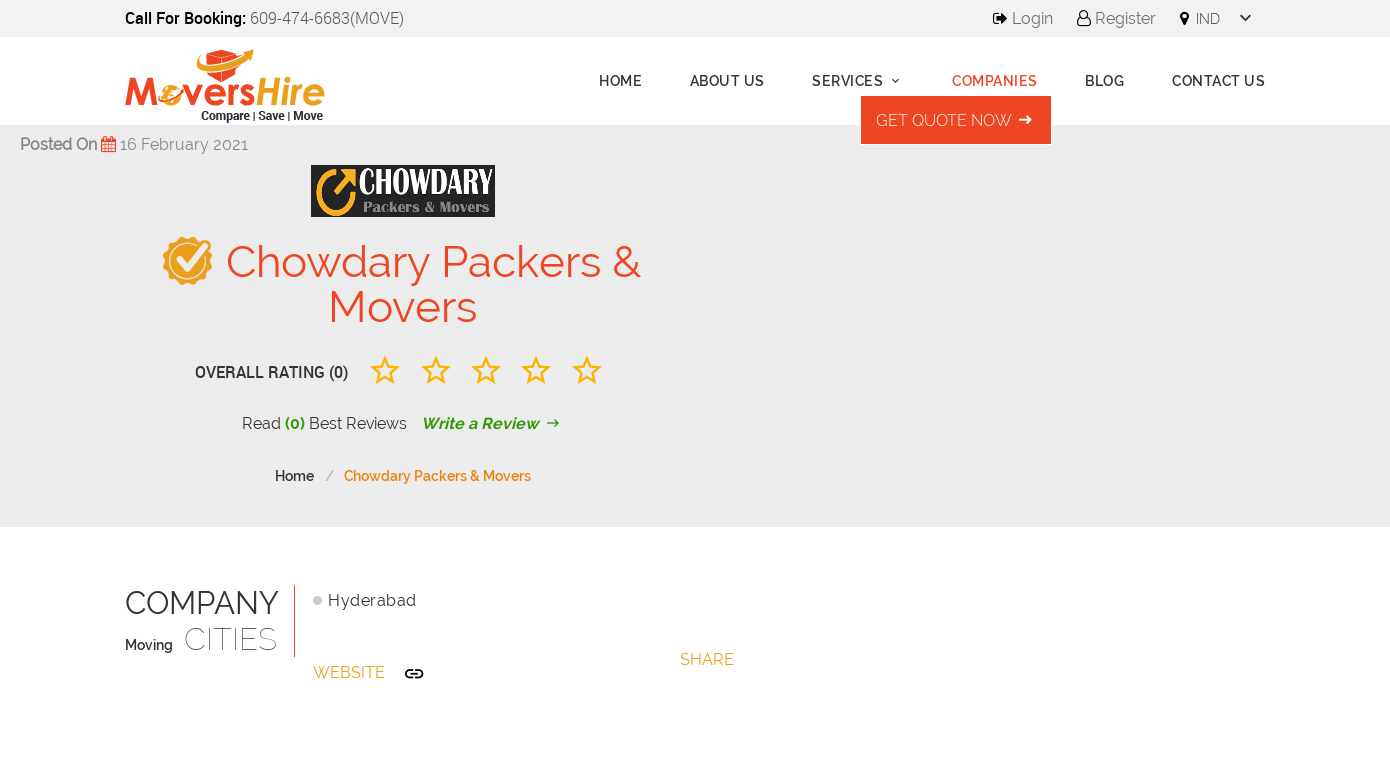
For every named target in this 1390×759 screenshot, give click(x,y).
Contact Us (1218, 81)
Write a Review (492, 423)
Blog (1104, 81)
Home (620, 81)
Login (1023, 18)
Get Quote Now (956, 120)
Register (1116, 18)
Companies (995, 81)
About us (727, 81)
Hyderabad (372, 600)
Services (858, 81)
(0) (295, 423)
